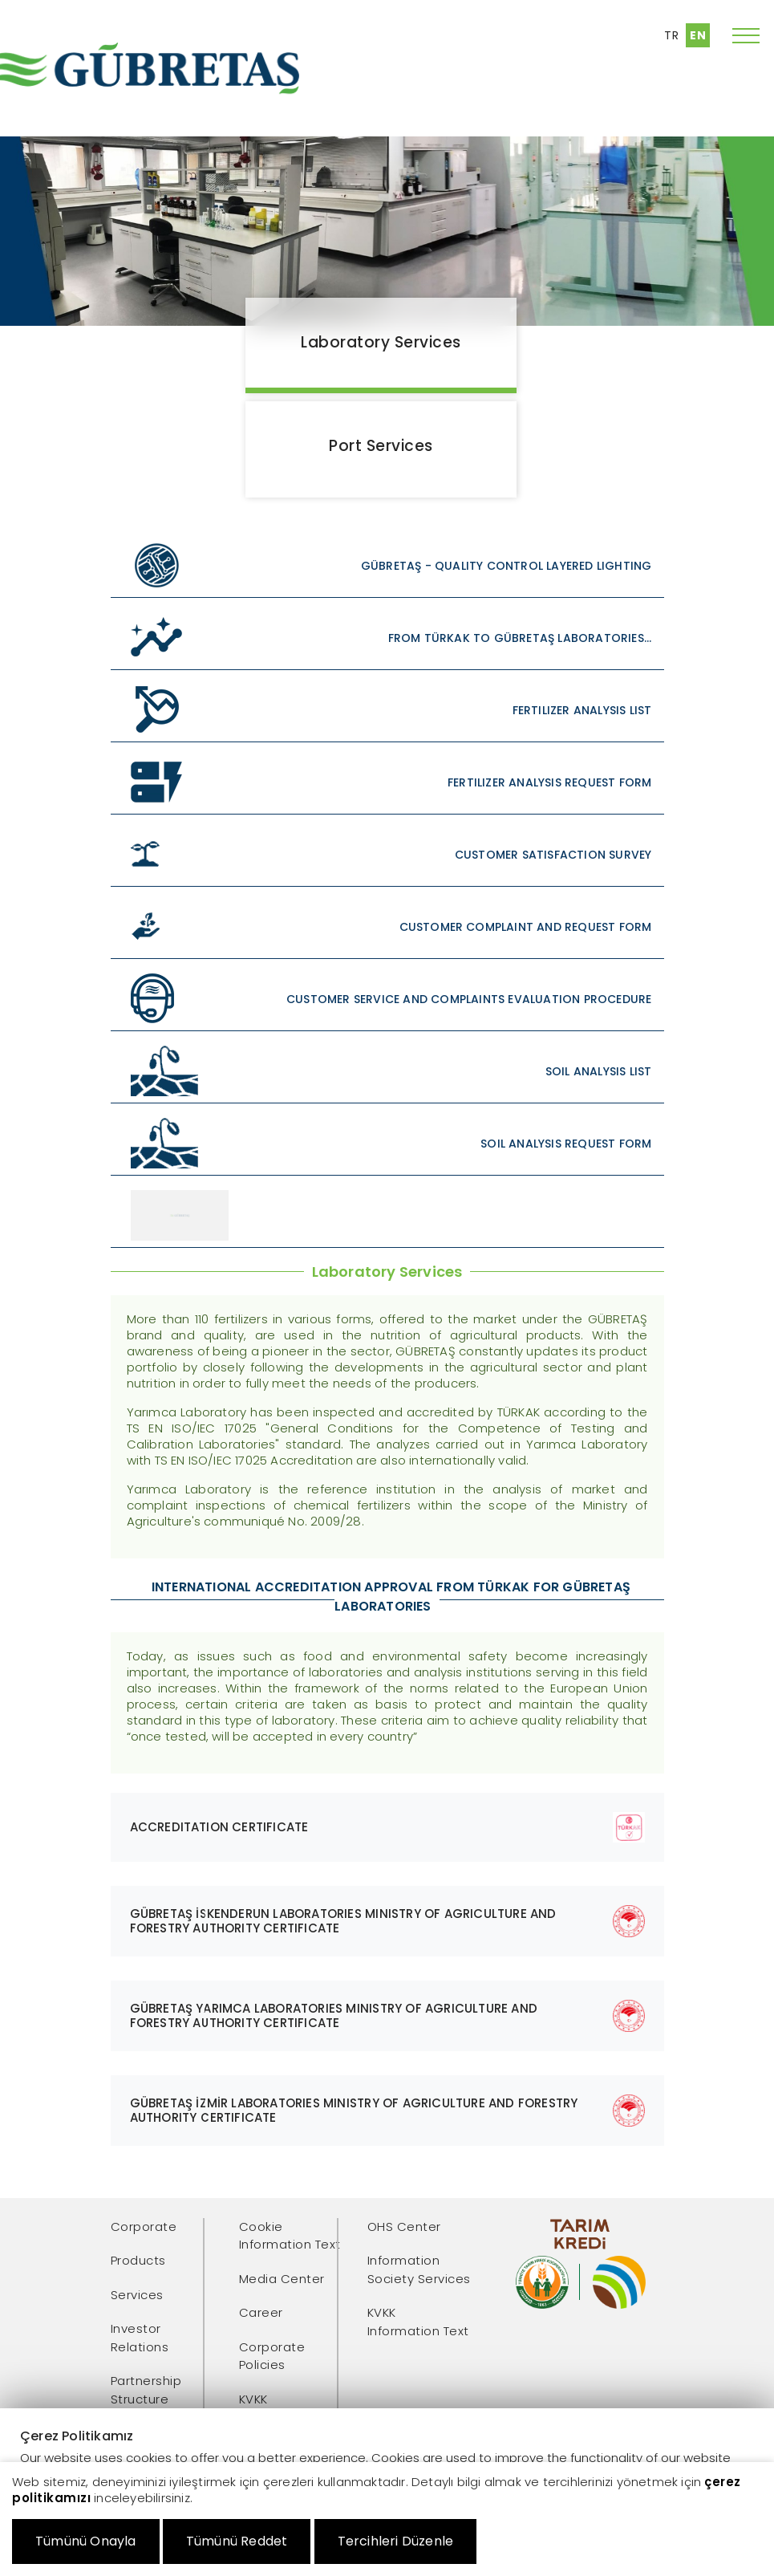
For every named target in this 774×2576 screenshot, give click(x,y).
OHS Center (404, 2226)
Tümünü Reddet (237, 2541)
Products (138, 2260)
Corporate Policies (272, 2356)
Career (261, 2312)
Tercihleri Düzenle (396, 2541)
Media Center (282, 2278)
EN (698, 35)
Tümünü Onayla (85, 2541)
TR (671, 35)
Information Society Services (419, 2269)
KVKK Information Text (418, 2321)
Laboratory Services (381, 342)
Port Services (381, 446)
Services (137, 2294)
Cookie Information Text (290, 2235)
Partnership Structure (146, 2389)
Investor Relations (140, 2337)
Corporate (144, 2226)
